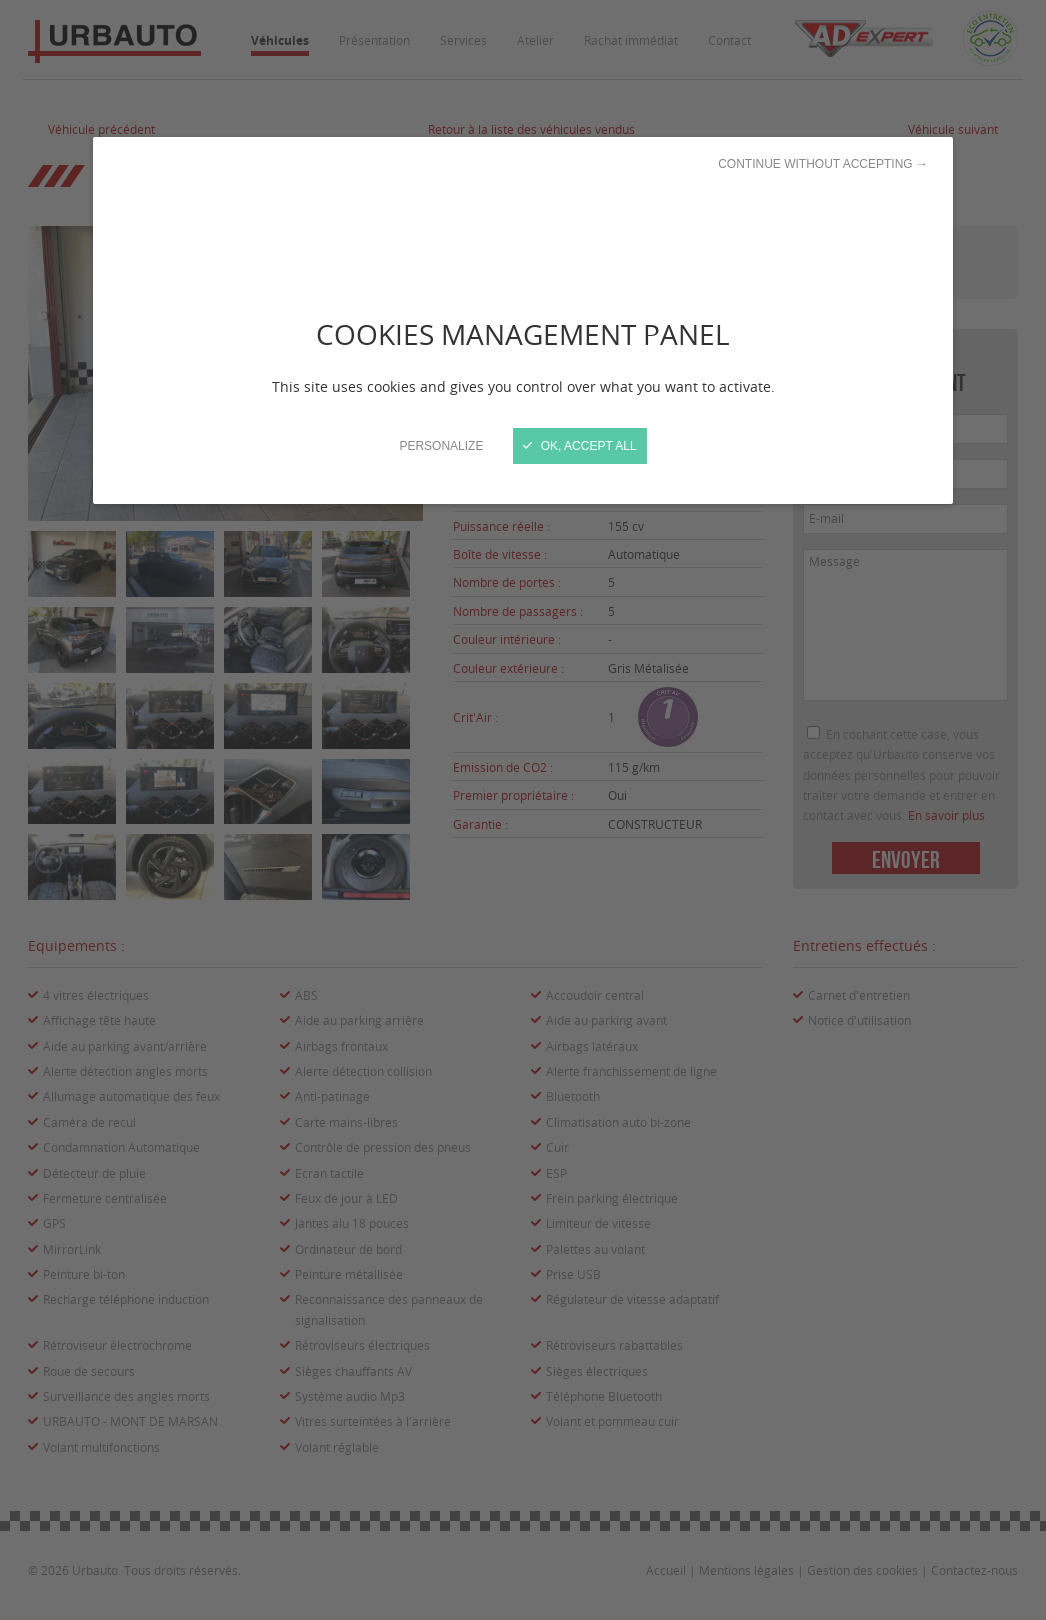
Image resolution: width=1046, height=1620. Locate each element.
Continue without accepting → (823, 164)
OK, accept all (579, 446)
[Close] (523, 810)
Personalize (441, 446)
